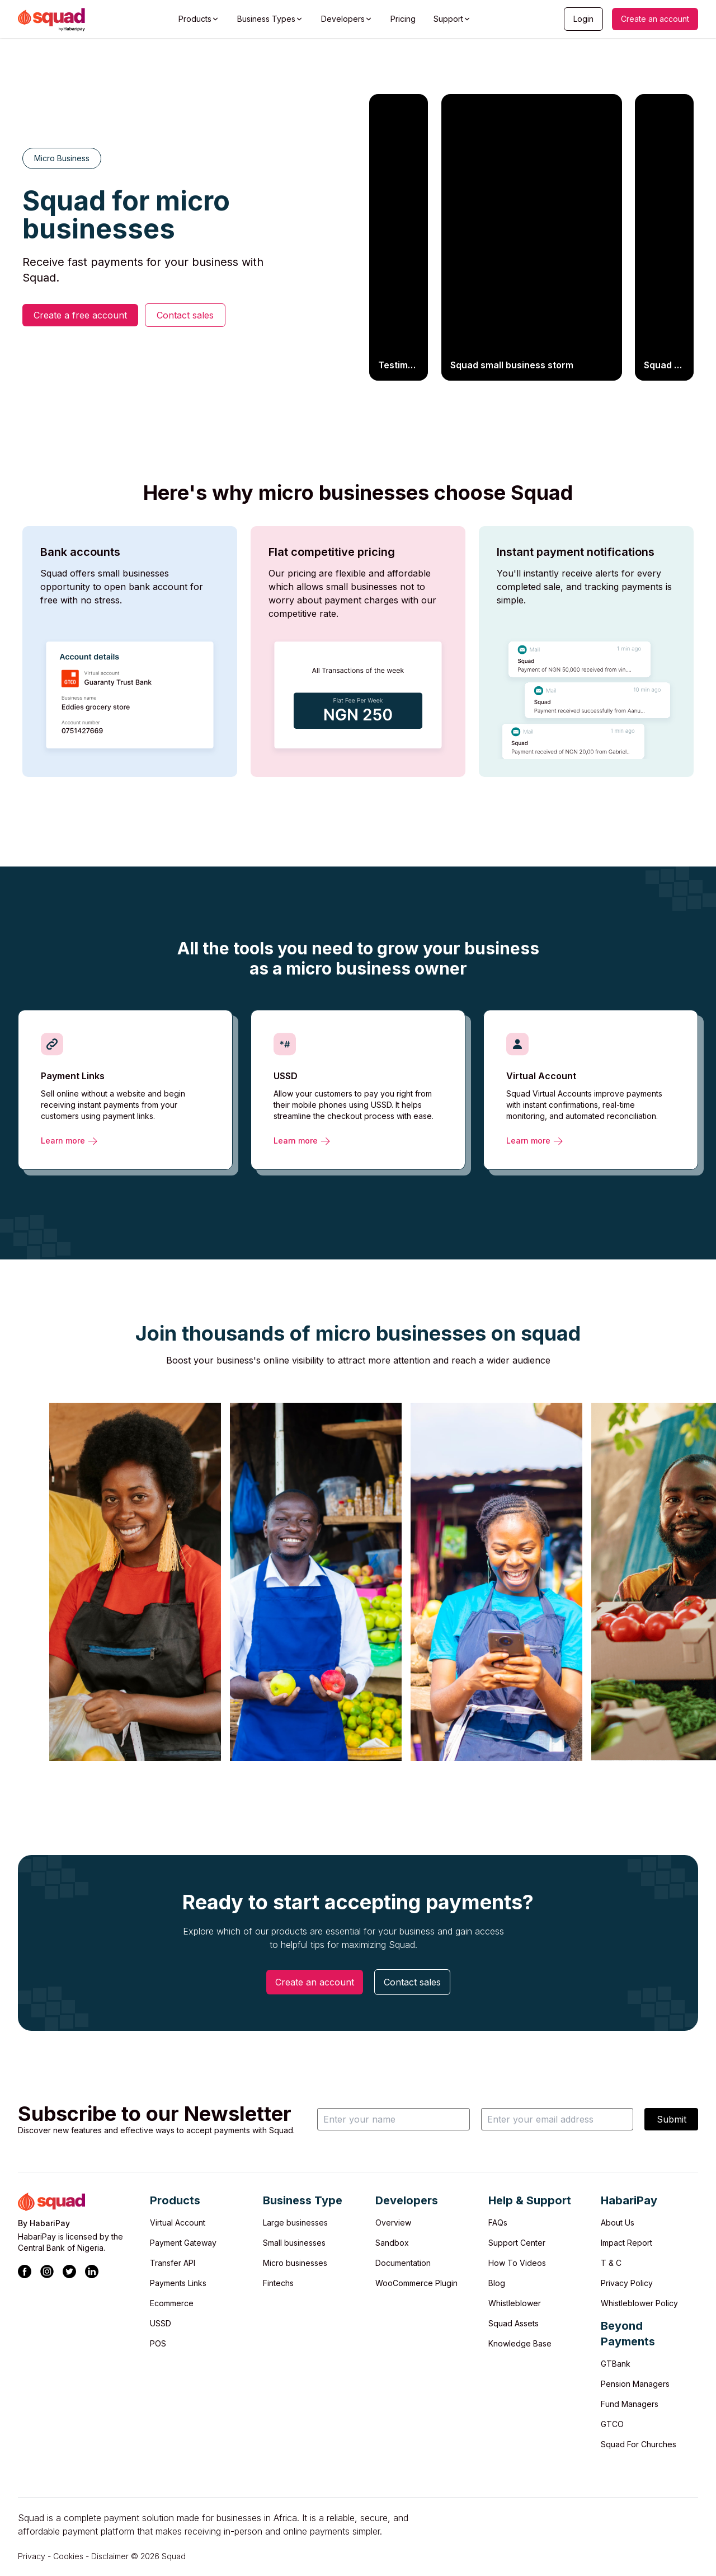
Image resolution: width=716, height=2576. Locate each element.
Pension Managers (635, 2383)
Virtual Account (177, 2222)
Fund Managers (629, 2404)
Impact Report (626, 2242)
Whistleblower (514, 2303)
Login (583, 19)
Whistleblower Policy (639, 2303)
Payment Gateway (183, 2242)
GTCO (612, 2424)
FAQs (497, 2222)
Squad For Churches (638, 2444)
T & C (611, 2263)
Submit (671, 2119)
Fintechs (278, 2283)
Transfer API (172, 2263)
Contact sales (185, 315)
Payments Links (178, 2283)
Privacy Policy (627, 2283)
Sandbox (392, 2242)
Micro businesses (295, 2263)
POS (158, 2343)
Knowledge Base (520, 2343)
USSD (160, 2323)
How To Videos (517, 2263)
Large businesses (295, 2222)
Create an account (655, 19)
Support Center (516, 2242)
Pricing (403, 19)
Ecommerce (172, 2303)
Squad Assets (513, 2323)
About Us (617, 2222)
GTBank (615, 2363)
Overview (393, 2222)
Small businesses (294, 2242)
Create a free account (80, 315)
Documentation (403, 2263)
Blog (496, 2283)
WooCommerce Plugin (416, 2283)
